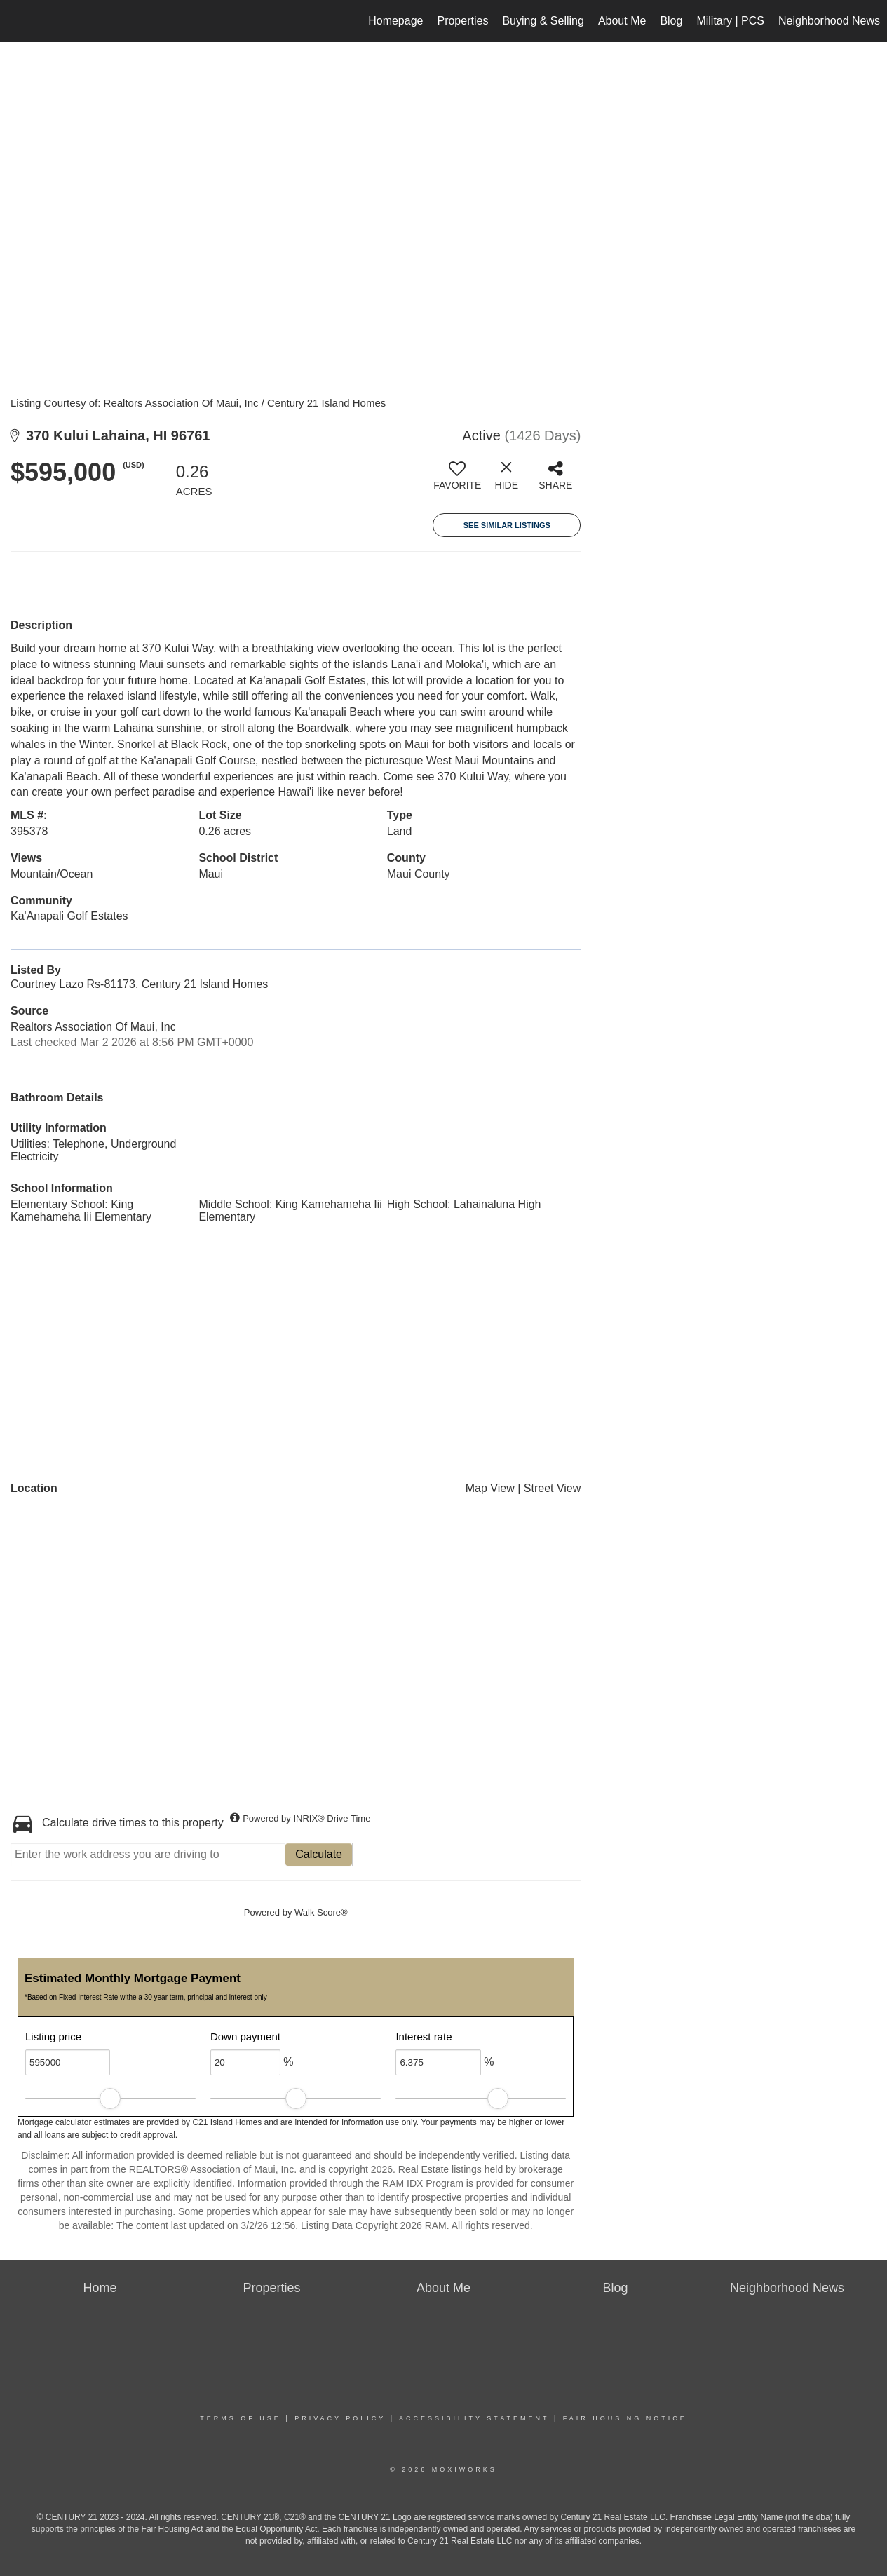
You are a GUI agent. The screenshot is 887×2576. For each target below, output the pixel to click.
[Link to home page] (18, 21)
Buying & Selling (543, 21)
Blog (671, 21)
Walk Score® (321, 1912)
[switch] (457, 481)
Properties (462, 21)
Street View (552, 1488)
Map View (490, 1488)
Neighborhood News (829, 21)
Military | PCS (730, 21)
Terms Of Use (240, 2418)
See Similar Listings (506, 525)
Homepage (395, 21)
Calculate (318, 1854)
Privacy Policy (340, 2418)
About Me (622, 21)
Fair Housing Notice (625, 2418)
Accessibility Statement (474, 2418)
